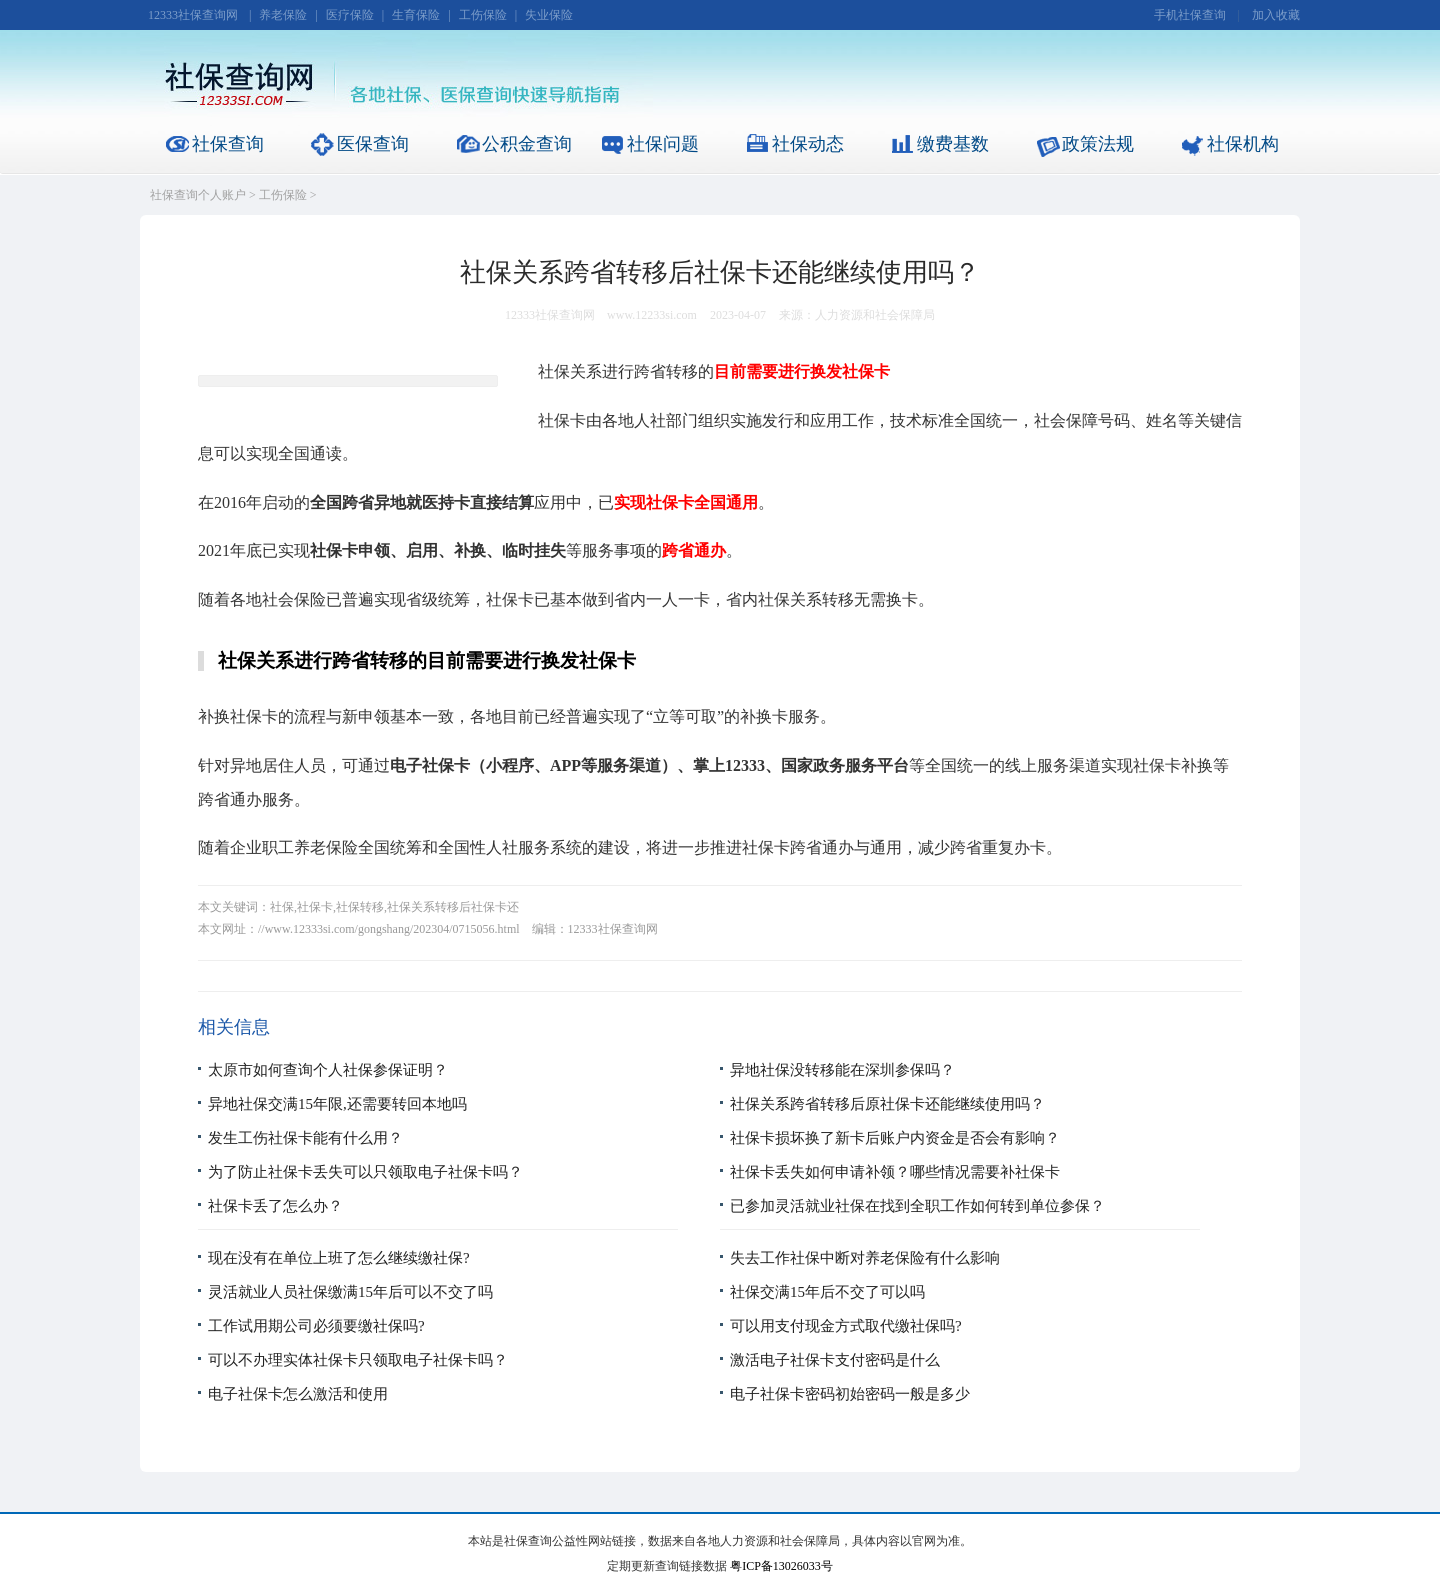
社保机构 (1243, 144)
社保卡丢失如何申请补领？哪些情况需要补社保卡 (895, 1172)
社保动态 (808, 144)
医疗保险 (350, 15)
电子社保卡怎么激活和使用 (298, 1394)
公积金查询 (527, 144)
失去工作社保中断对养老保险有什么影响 (865, 1258)
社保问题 (663, 144)
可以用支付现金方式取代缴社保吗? (846, 1326)
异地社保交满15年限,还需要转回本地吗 (337, 1104)
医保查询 (373, 144)
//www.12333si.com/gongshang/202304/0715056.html (389, 929)
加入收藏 (1276, 15)
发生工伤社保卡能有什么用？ (305, 1138)
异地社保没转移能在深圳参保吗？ (842, 1070)
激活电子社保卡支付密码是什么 (835, 1360)
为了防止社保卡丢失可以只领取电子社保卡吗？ (365, 1172)
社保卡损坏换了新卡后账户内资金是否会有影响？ (895, 1138)
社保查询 (228, 144)
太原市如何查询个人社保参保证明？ (328, 1070)
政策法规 (1098, 144)
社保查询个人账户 (198, 195)
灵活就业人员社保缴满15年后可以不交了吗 (350, 1292)
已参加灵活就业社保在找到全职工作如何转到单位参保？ (917, 1206)
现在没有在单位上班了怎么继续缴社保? (339, 1258)
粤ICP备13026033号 (781, 1566)
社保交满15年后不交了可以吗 (827, 1292)
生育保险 (416, 15)
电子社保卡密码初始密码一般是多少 (850, 1394)
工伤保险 (483, 15)
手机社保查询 (1190, 15)
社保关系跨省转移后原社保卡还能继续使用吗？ (887, 1104)
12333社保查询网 (193, 15)
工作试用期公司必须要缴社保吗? (316, 1326)
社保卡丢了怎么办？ (275, 1206)
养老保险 (283, 15)
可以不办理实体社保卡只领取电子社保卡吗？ (358, 1360)
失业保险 (549, 15)
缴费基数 (953, 144)
